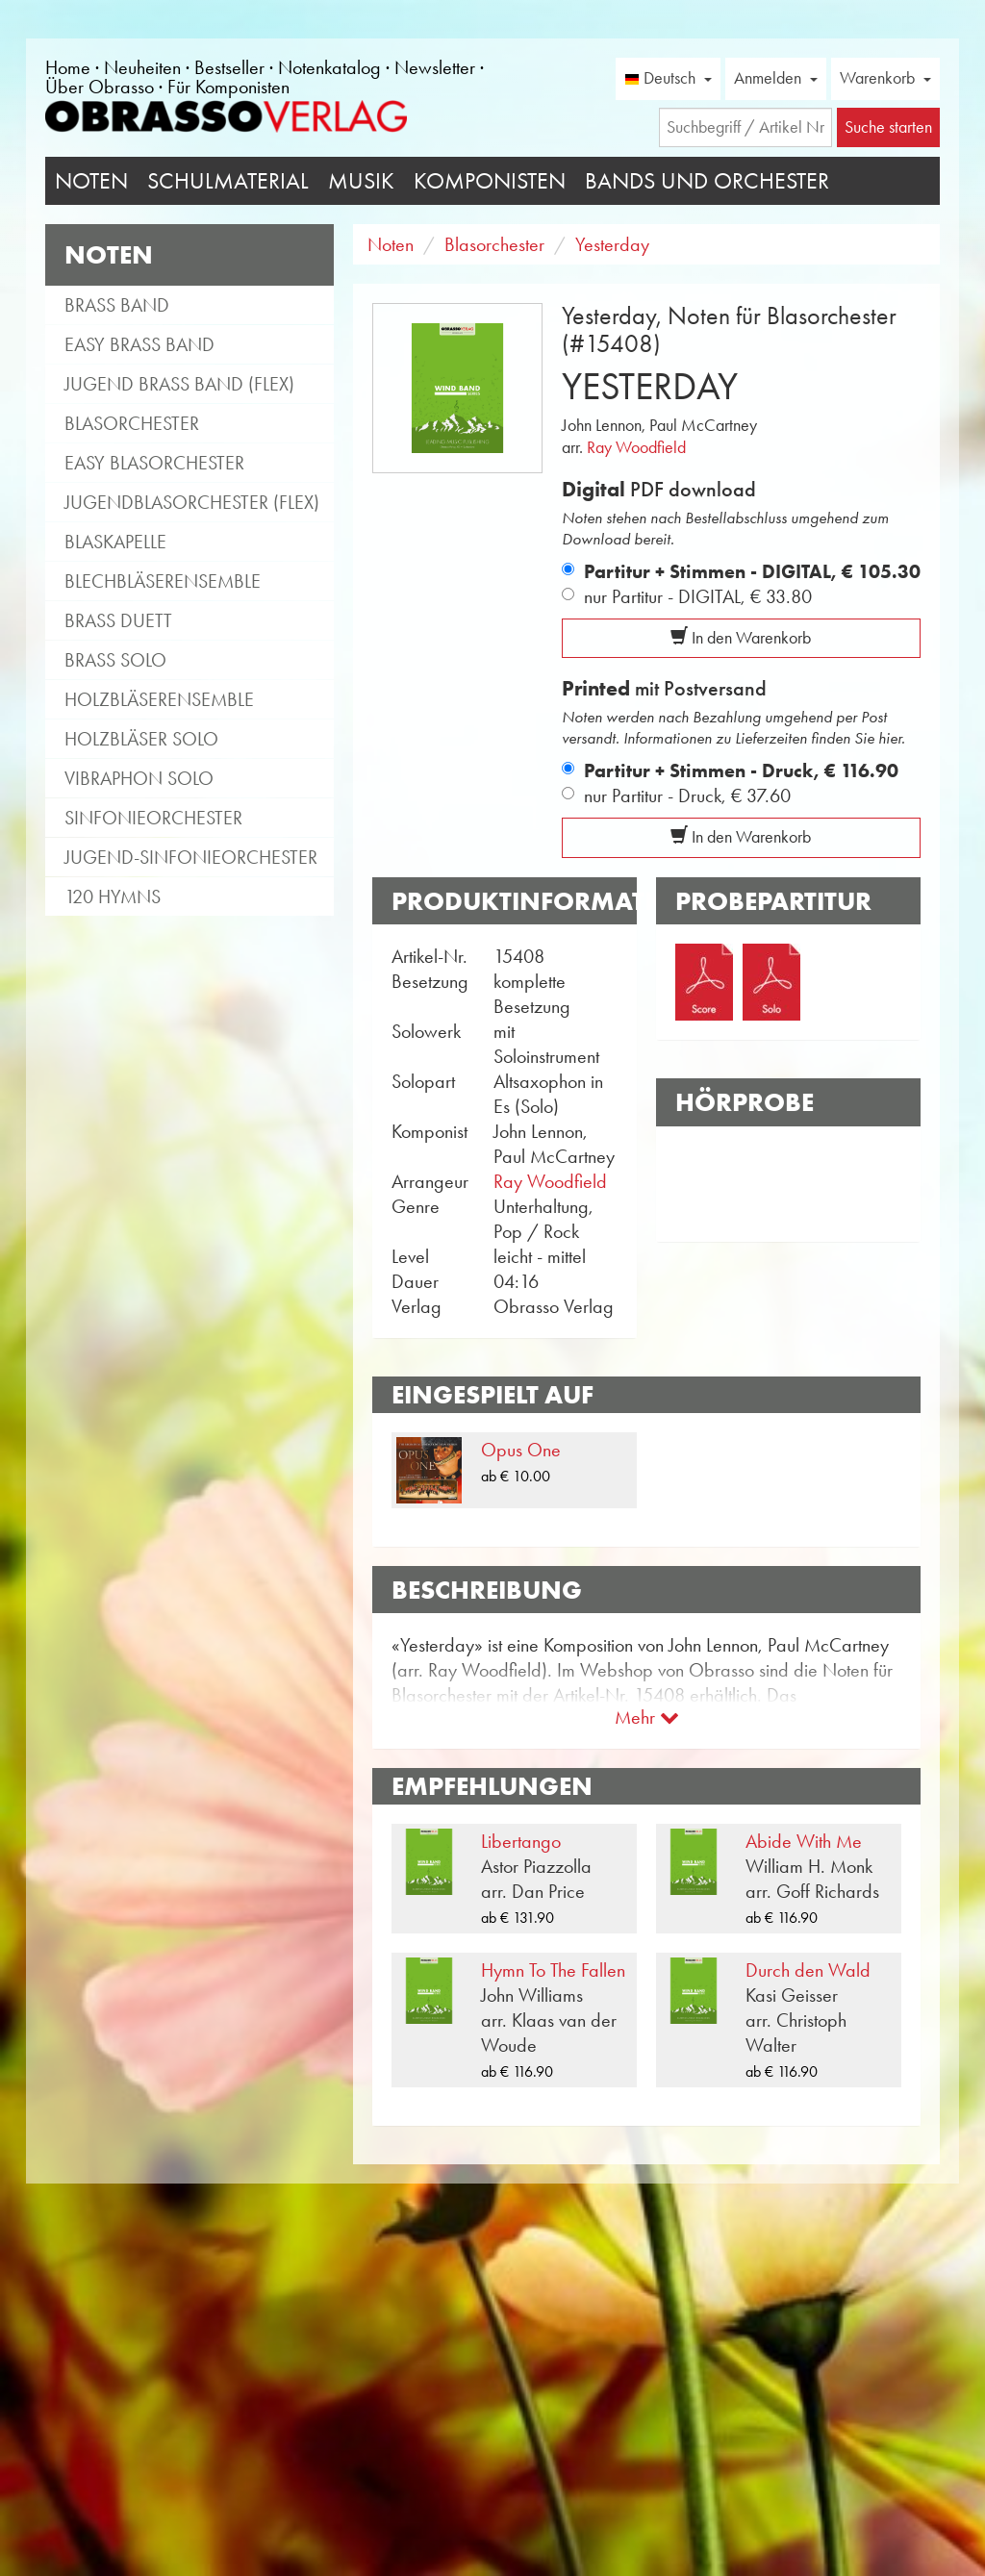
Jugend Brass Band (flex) (179, 383)
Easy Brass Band (139, 344)
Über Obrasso (99, 86)
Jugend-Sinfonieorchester (190, 857)
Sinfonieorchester (153, 817)
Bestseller (229, 67)
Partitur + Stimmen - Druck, (741, 770)
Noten (91, 180)
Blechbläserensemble (162, 581)
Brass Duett (118, 620)
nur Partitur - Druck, (687, 795)
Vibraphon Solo (139, 778)
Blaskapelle (115, 541)
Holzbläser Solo (141, 738)
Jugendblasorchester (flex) (191, 502)
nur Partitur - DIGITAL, (698, 596)
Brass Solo (115, 659)
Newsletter (434, 67)
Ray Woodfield (636, 447)
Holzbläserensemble (159, 699)
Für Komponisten (228, 86)
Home (67, 67)
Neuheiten (142, 67)
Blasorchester (131, 423)
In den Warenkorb (740, 637)
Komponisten (490, 180)
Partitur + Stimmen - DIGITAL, (752, 571)
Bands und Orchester (707, 180)
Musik (361, 180)
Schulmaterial (228, 180)
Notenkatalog (329, 67)
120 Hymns (112, 896)
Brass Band (116, 304)
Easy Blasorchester (154, 462)
